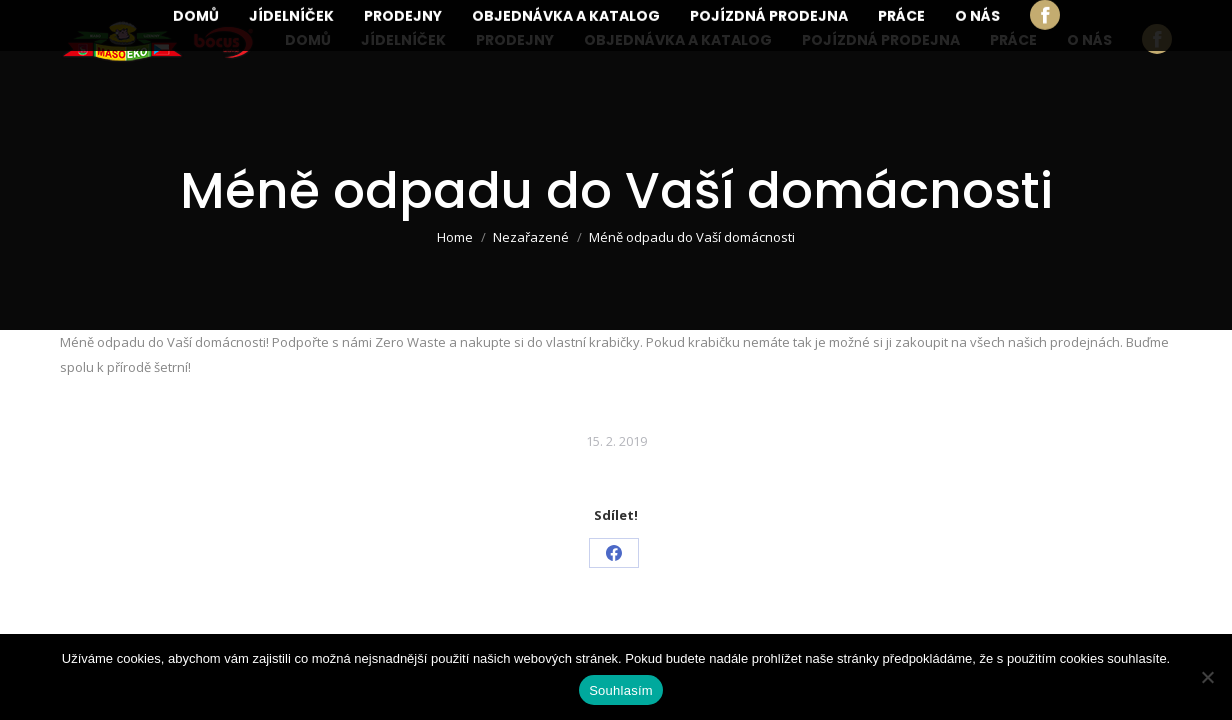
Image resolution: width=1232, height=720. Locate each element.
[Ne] (1207, 677)
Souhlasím (621, 690)
